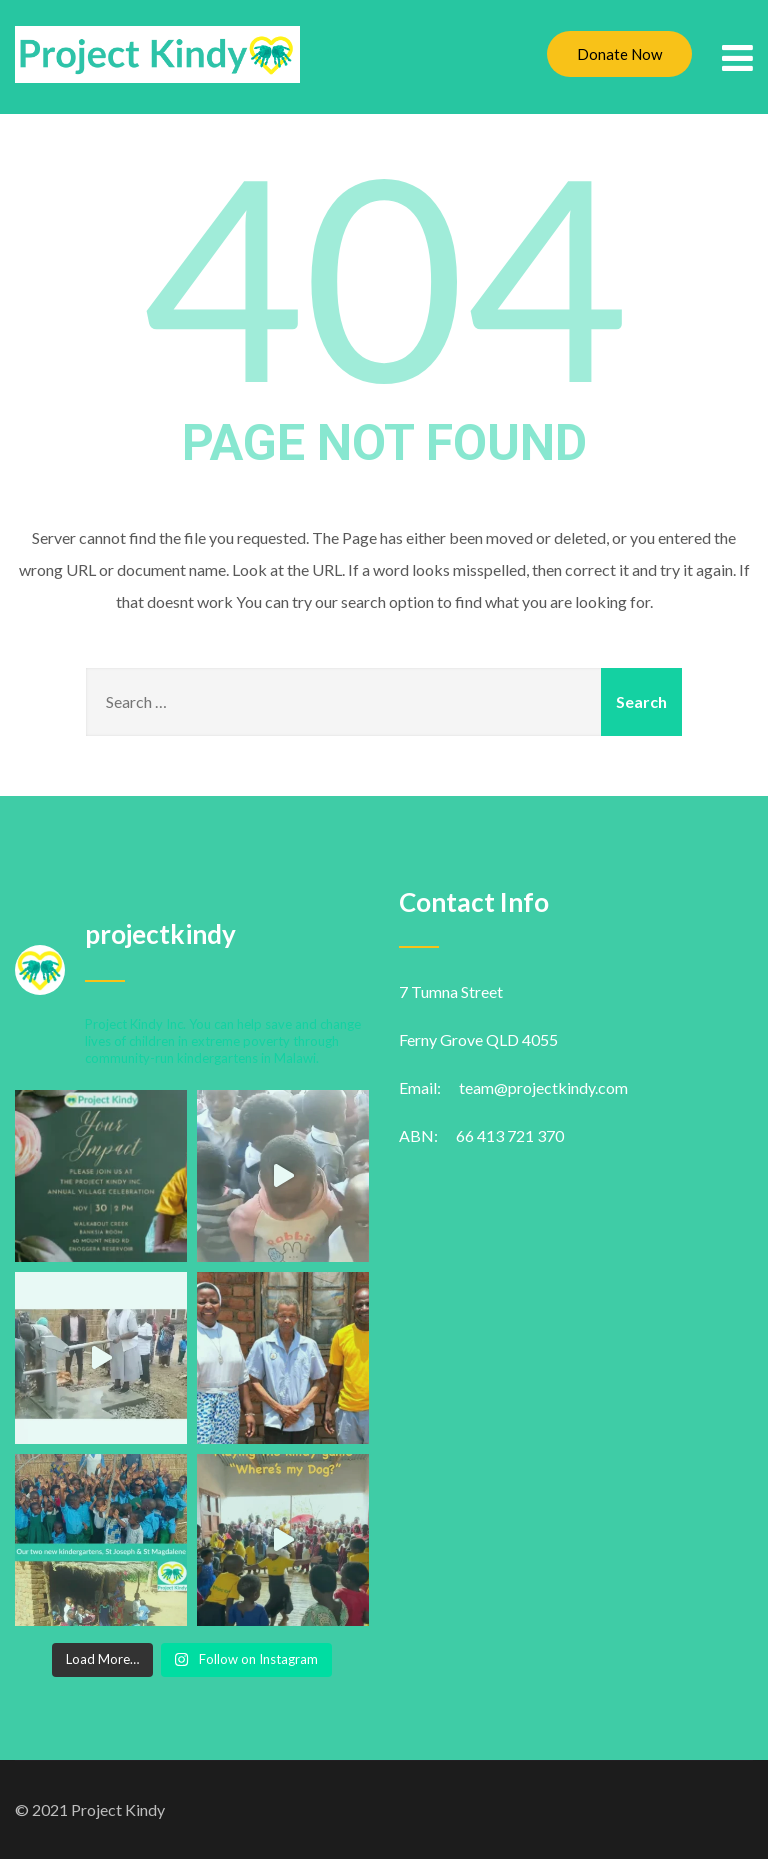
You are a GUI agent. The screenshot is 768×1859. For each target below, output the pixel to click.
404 (384, 274)
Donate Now (619, 54)
